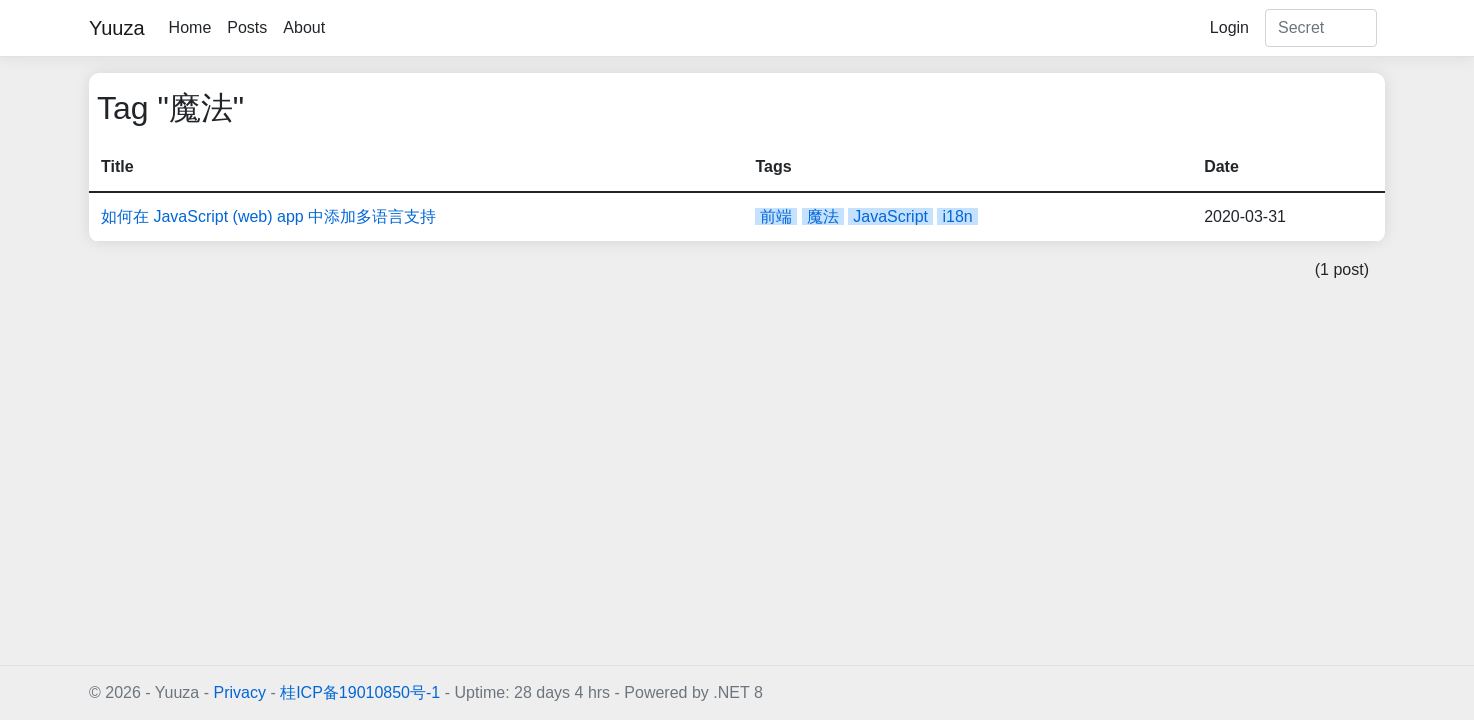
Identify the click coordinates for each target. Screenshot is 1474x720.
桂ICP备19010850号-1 (360, 692)
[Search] (1321, 28)
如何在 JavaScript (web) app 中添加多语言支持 (268, 216)
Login (1229, 27)
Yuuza (117, 28)
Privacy (239, 692)
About (304, 27)
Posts (247, 27)
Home (190, 27)
